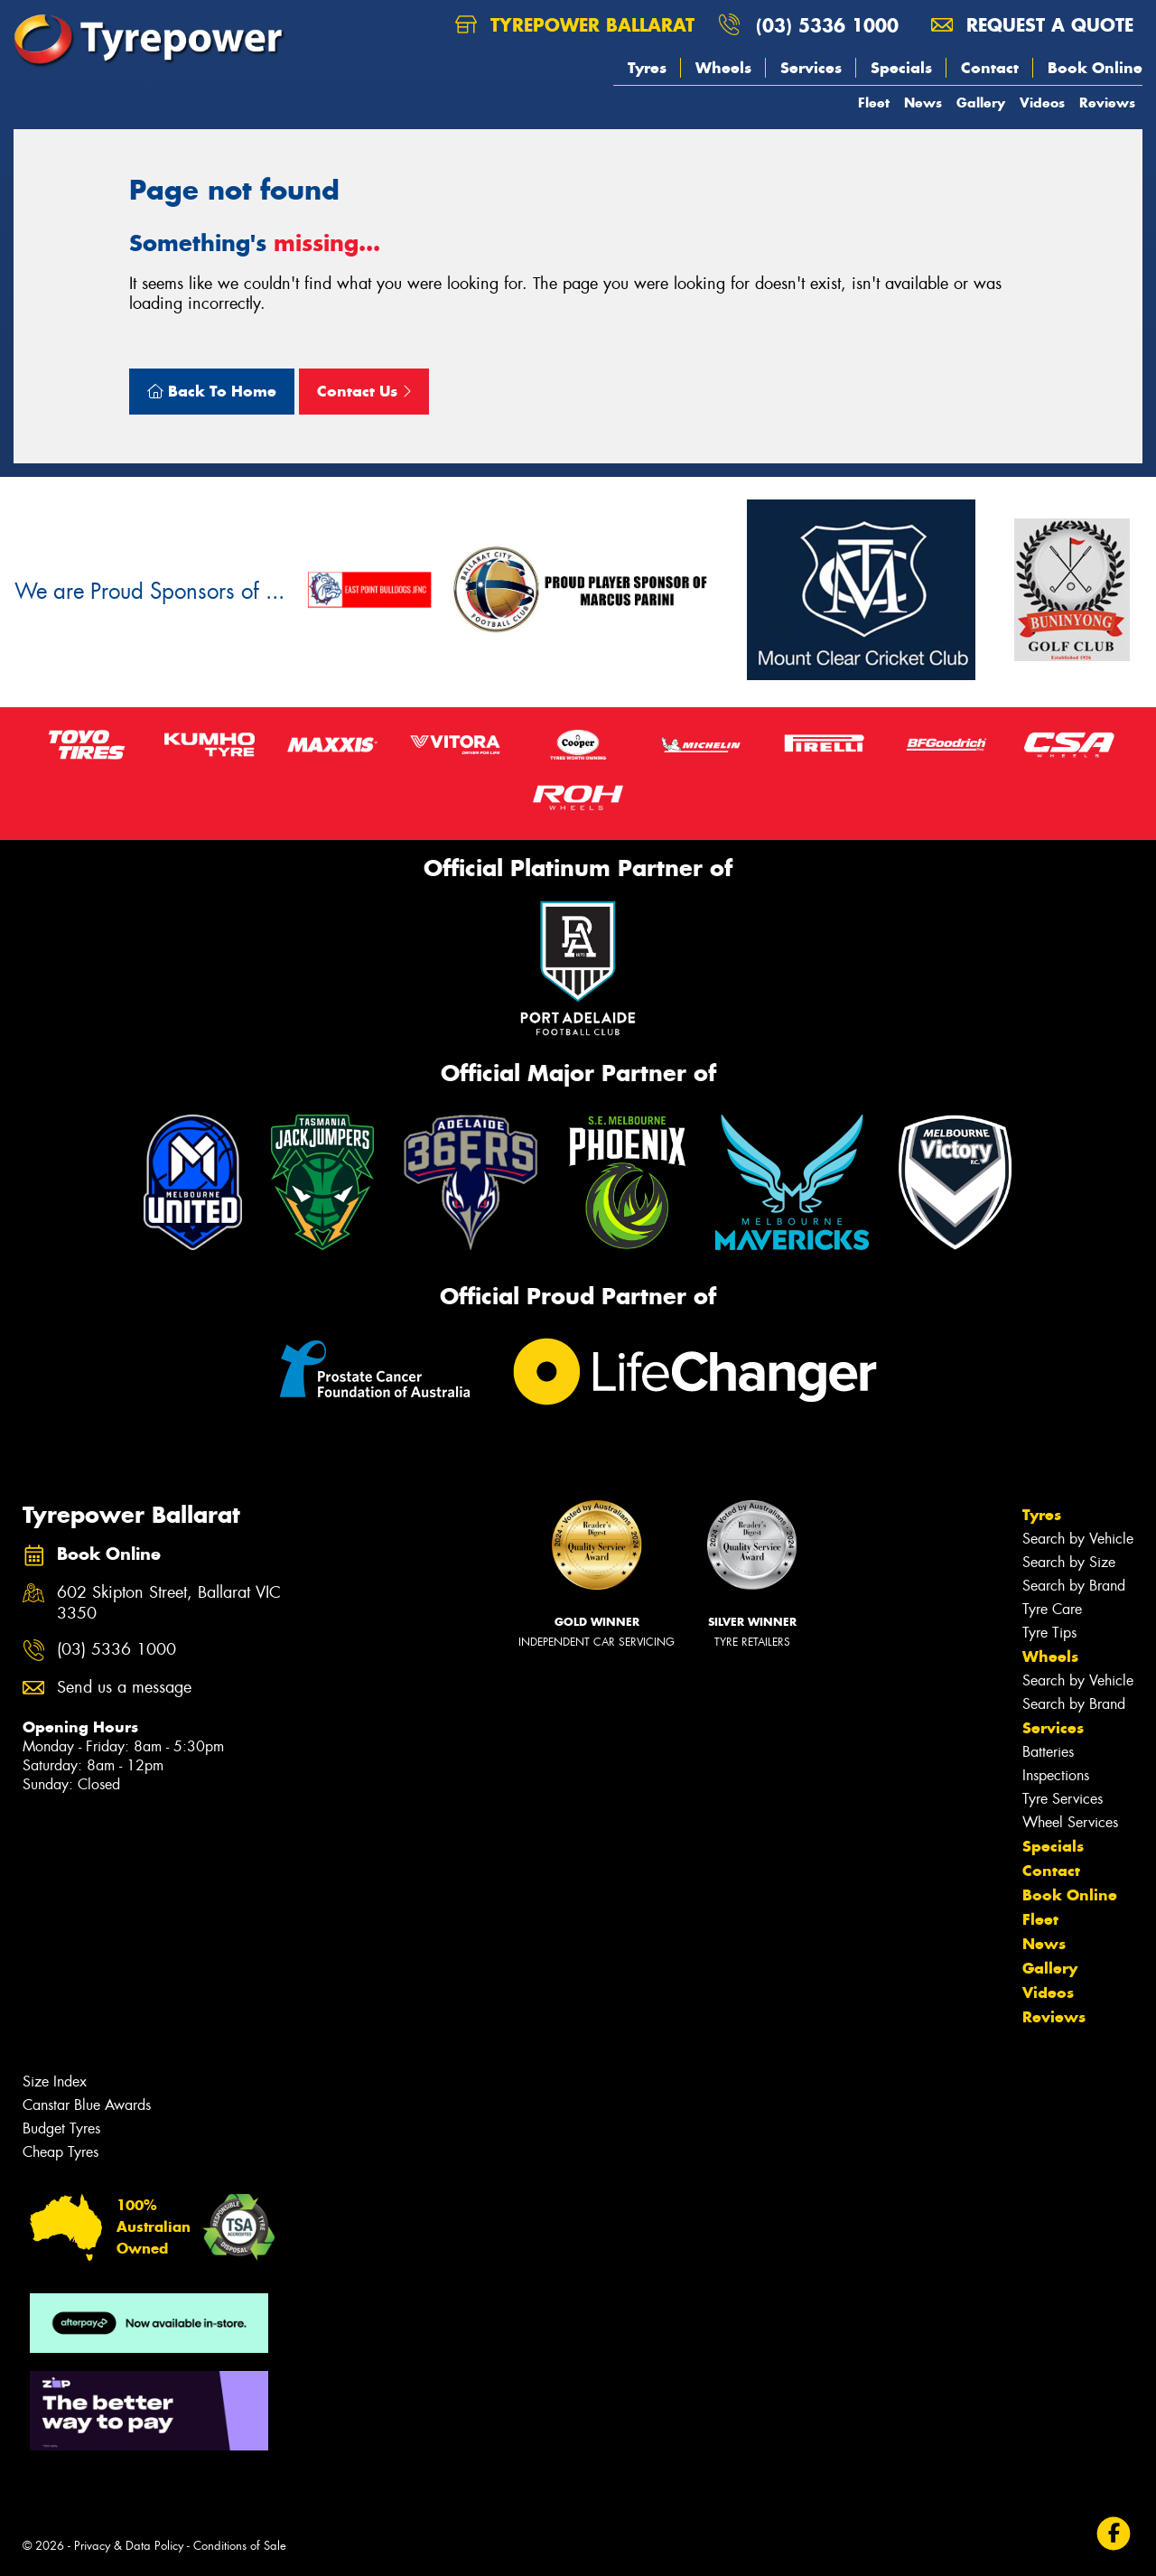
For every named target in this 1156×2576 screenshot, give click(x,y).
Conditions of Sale (239, 2545)
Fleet (874, 102)
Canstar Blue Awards (87, 2104)
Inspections (1055, 1775)
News (923, 102)
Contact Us (364, 391)
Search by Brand (1073, 1585)
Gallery (980, 102)
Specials (901, 68)
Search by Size (1068, 1562)
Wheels (723, 68)
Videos (1042, 102)
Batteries (1048, 1751)
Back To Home (211, 391)
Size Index (55, 2081)
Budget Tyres (61, 2128)
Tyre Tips (1049, 1632)
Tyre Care (1052, 1609)
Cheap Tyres (60, 2151)
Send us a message (124, 1687)
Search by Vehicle (1077, 1538)
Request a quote (1032, 25)
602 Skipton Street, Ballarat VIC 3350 (169, 1603)
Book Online (1095, 68)
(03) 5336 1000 (827, 25)
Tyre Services (1062, 1798)
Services (811, 68)
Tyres (647, 68)
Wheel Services (1070, 1822)
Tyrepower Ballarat (575, 25)
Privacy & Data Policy (128, 2545)
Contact (990, 68)
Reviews (1107, 102)
